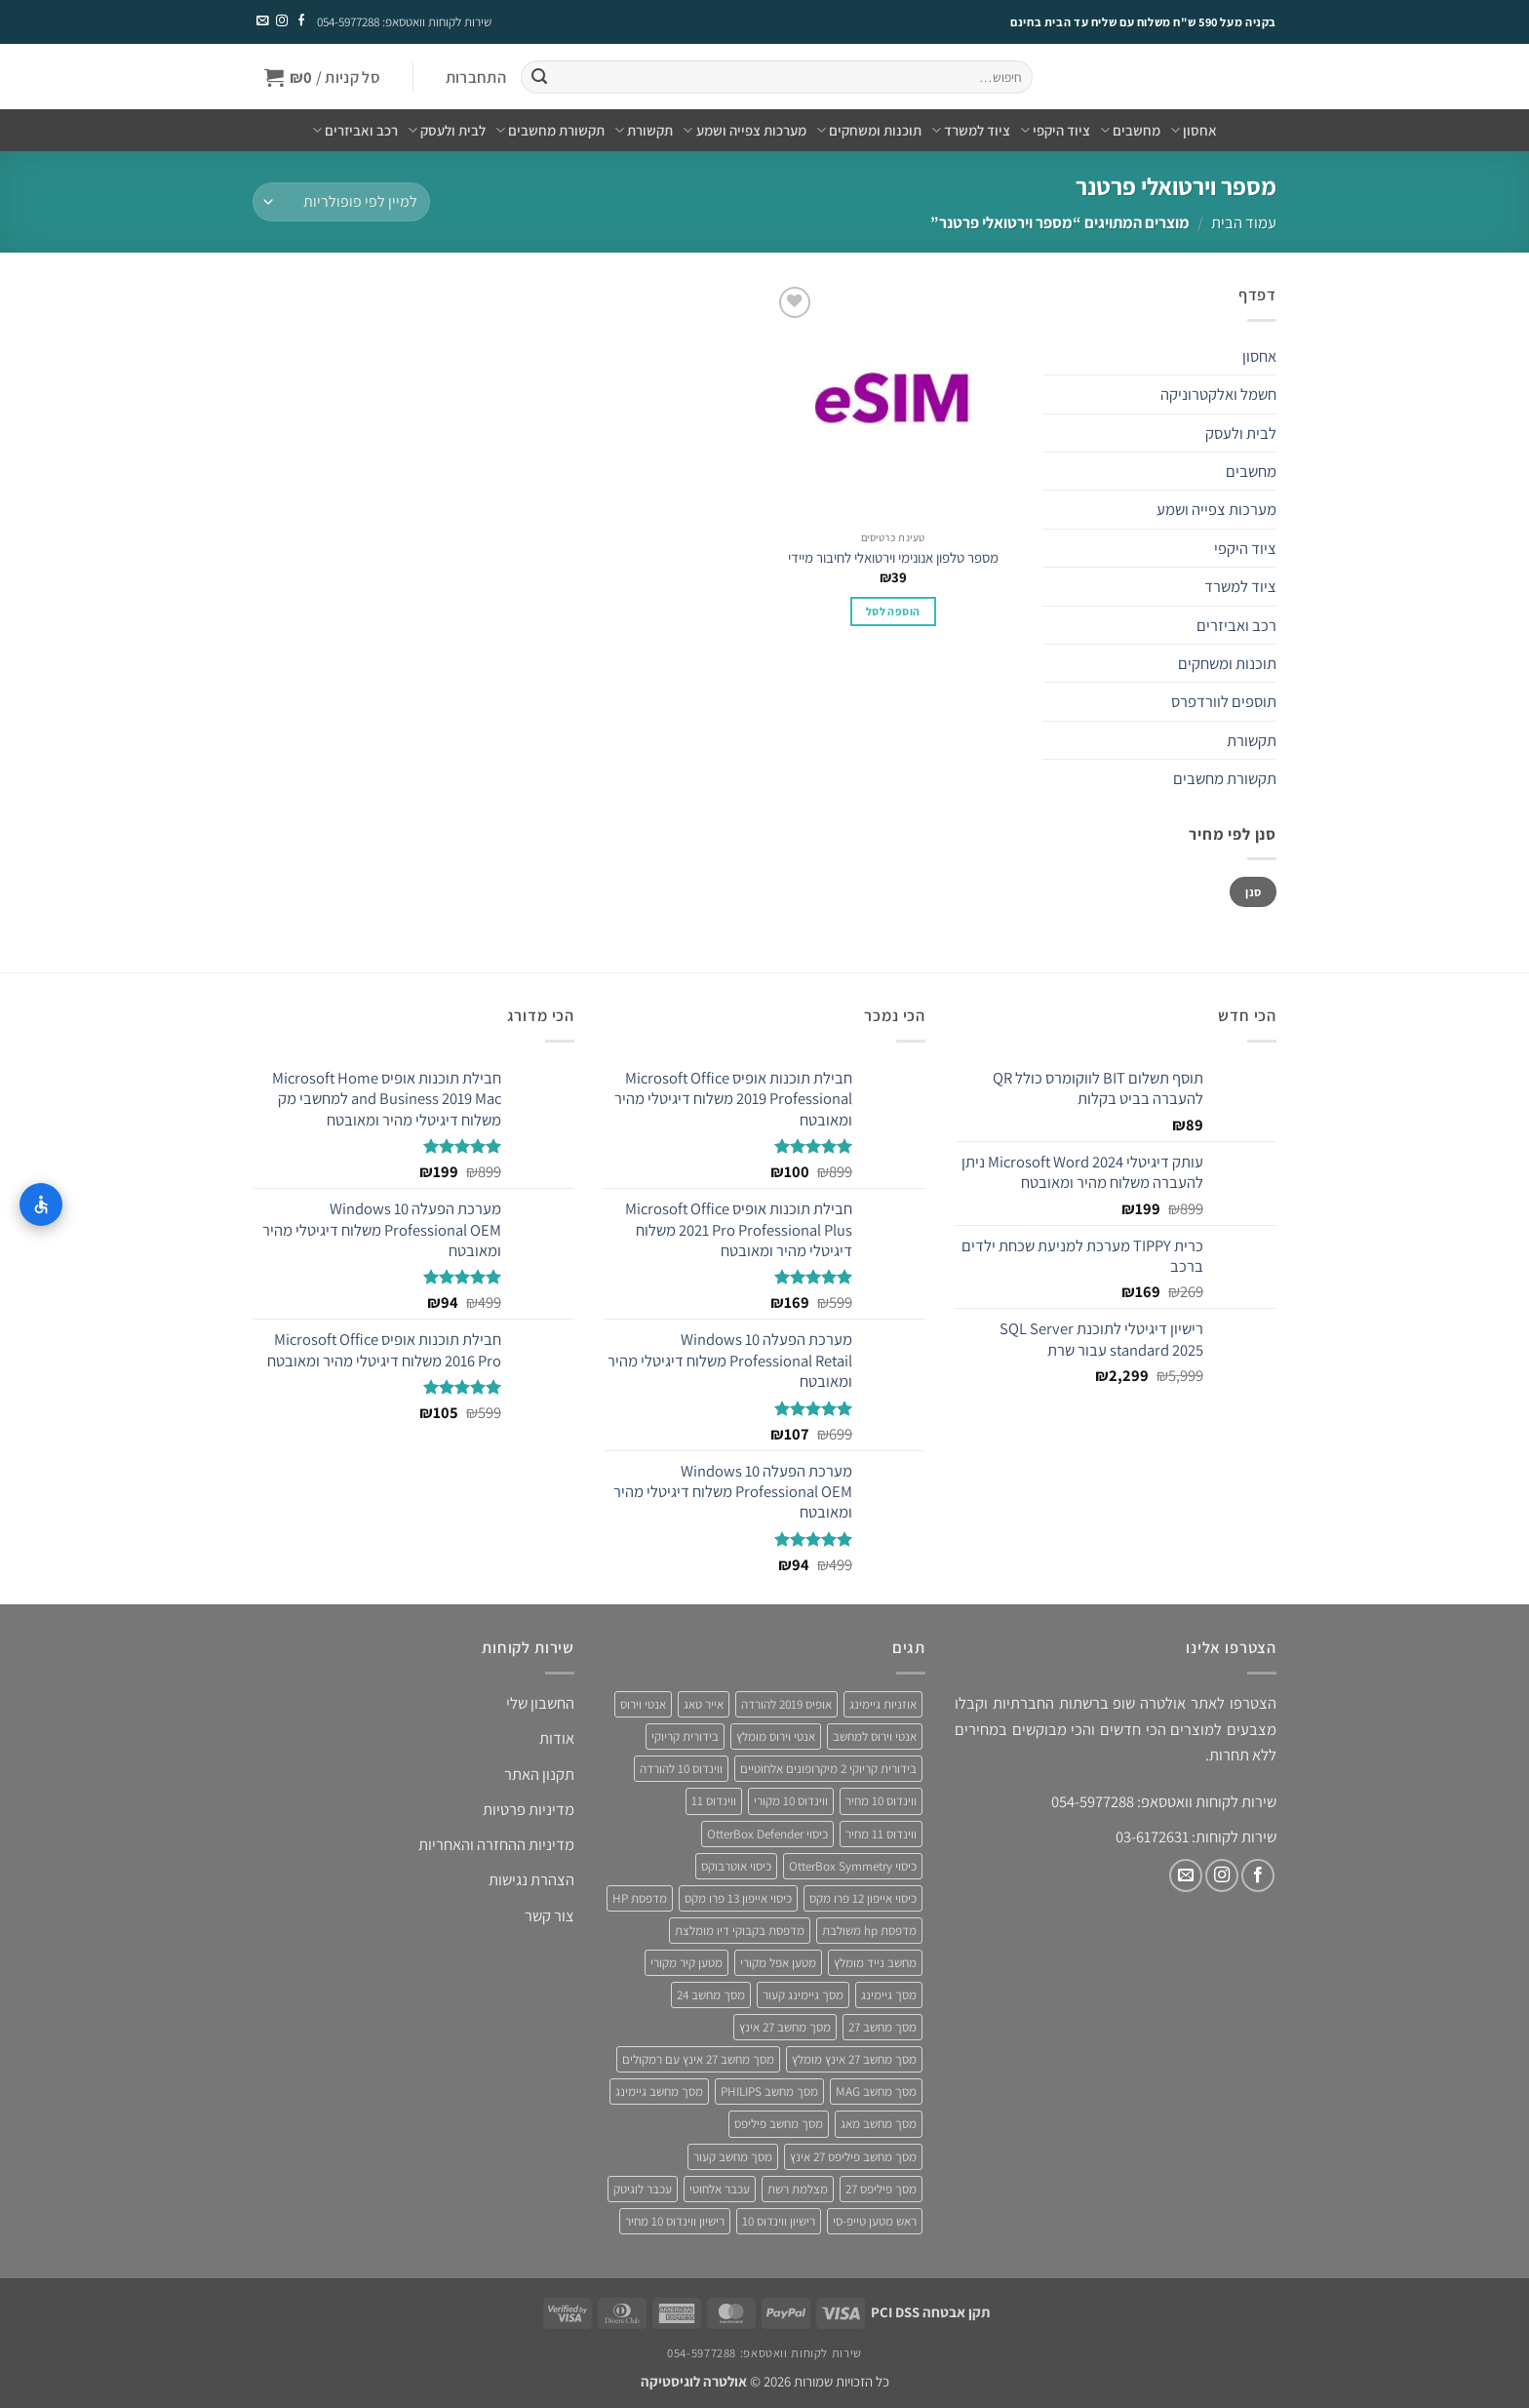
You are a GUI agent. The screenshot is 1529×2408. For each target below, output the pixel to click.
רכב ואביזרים (355, 130)
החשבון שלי (540, 1703)
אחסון (1193, 130)
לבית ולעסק (447, 130)
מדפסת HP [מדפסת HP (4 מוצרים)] (639, 1898)
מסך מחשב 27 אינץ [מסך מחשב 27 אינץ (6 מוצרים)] (785, 2027)
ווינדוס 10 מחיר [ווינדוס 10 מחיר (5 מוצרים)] (881, 1801)
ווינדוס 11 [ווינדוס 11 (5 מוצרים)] (713, 1801)
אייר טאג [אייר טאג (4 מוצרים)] (704, 1704)
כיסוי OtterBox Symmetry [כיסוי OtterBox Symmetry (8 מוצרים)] (853, 1866)
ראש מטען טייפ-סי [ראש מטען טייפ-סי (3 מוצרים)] (875, 2221)
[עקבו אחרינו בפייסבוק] (300, 21)
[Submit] (539, 77)
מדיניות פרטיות (528, 1809)
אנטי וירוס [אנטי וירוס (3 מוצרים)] (643, 1704)
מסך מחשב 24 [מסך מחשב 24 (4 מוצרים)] (711, 1995)
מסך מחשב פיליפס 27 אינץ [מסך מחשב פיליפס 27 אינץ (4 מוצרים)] (853, 2157)
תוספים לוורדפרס (1223, 701)
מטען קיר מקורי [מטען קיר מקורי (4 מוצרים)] (686, 1962)
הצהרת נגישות (531, 1879)
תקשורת (643, 130)
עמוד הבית (1243, 222)
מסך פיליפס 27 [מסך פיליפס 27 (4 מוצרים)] (881, 2189)
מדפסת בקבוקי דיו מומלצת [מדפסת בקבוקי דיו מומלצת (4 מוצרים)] (739, 1930)
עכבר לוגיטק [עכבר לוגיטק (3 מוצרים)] (642, 2189)
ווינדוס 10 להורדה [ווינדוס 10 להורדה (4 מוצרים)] (681, 1768)
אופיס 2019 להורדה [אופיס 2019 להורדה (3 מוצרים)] (786, 1704)
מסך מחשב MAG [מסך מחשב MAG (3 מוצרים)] (876, 2091)
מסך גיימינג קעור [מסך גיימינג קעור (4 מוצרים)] (803, 1995)
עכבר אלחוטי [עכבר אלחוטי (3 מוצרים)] (719, 2189)
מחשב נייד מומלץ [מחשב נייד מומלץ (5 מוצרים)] (875, 1962)
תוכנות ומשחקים (868, 130)
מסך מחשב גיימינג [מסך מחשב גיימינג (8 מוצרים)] (659, 2091)
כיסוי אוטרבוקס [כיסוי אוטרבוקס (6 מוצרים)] (736, 1866)
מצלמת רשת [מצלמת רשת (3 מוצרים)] (797, 2189)
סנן (1253, 892)
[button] (475, 77)
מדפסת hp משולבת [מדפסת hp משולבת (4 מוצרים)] (869, 1930)
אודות (556, 1738)
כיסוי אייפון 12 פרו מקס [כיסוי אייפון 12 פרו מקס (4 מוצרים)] (863, 1898)
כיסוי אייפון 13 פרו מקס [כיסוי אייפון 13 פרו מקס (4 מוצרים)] (738, 1898)
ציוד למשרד (970, 130)
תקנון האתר (539, 1774)
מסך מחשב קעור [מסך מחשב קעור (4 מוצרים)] (732, 2157)
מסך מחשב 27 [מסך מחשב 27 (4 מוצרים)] (882, 2027)
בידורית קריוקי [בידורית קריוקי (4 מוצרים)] (685, 1736)
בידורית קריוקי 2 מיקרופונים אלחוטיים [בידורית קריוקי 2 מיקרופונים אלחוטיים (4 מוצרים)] (828, 1768)
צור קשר (549, 1915)
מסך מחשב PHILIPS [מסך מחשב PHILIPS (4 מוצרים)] (769, 2091)
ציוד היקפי (1055, 130)
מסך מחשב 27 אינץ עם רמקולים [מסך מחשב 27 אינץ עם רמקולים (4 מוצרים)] (698, 2059)
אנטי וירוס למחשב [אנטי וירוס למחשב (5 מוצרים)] (875, 1736)
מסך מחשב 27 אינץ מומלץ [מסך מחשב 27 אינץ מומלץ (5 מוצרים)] (854, 2059)
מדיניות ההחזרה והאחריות (496, 1844)
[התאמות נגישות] (41, 1204)
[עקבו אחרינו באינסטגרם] (281, 21)
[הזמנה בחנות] (341, 201)
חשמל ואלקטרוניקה (1218, 394)
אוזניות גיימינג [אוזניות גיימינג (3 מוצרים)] (883, 1704)
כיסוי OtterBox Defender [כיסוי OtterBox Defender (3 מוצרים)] (767, 1834)
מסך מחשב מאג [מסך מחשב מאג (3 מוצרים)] (879, 2123)
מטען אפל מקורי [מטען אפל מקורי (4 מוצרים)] (778, 1962)
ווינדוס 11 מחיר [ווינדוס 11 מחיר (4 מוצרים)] (881, 1834)
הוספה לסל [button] (893, 611)
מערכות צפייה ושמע (744, 130)
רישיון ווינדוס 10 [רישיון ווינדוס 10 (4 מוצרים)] (778, 2221)
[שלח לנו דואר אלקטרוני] (262, 21)
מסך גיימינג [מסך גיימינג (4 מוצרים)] (889, 1995)
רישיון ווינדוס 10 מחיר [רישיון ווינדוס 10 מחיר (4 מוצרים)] (675, 2221)
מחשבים (1130, 130)
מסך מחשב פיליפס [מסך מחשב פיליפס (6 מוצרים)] (778, 2123)
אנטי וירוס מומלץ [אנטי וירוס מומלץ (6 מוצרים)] (775, 1736)
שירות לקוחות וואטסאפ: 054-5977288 (404, 22)
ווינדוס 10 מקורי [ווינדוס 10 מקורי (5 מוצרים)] (791, 1801)
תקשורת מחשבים (550, 130)
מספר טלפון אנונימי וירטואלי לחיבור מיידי (893, 557)
